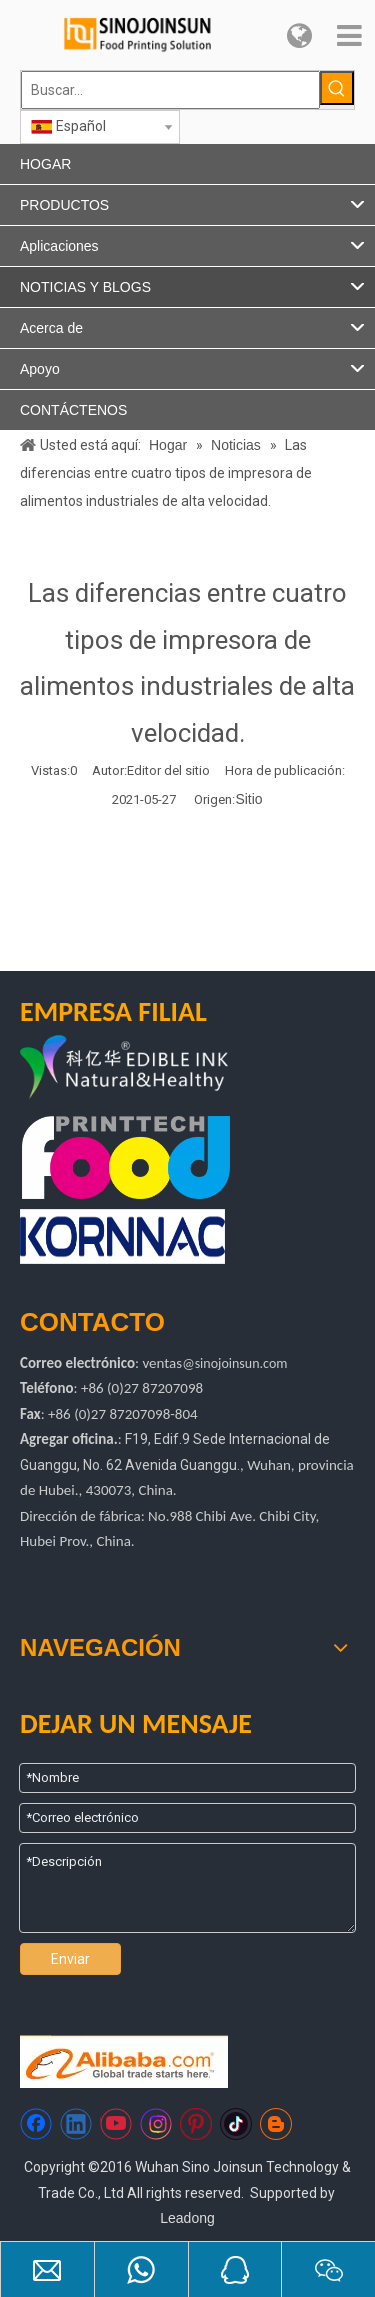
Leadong (187, 2218)
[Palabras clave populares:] (337, 88)
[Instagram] (156, 2124)
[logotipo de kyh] (162, 1069)
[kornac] (122, 1236)
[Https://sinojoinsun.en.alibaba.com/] (124, 2061)
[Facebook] (36, 2124)
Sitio (248, 799)
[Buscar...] (170, 90)
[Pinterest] (196, 2124)
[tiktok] (236, 2124)
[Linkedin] (76, 2124)
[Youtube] (116, 2124)
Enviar (70, 1959)
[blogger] (276, 2124)
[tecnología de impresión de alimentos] (126, 1157)
